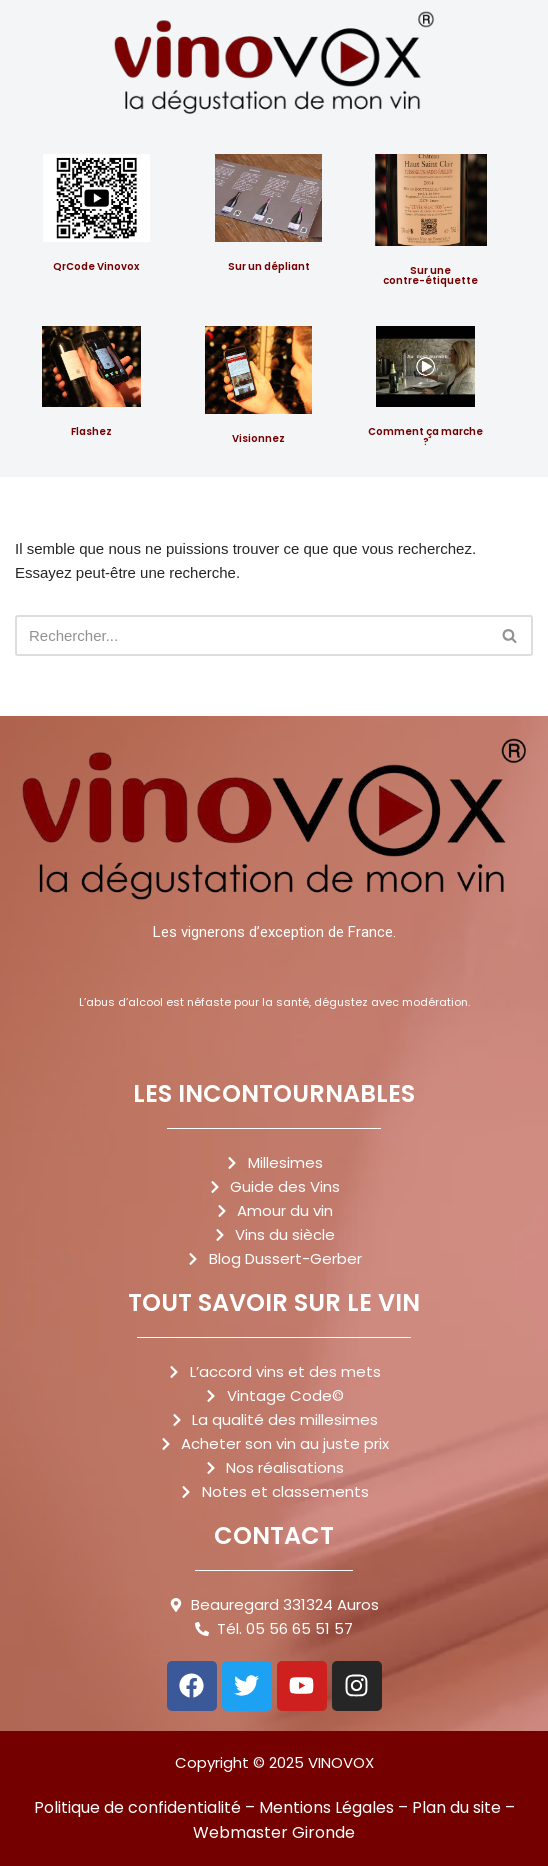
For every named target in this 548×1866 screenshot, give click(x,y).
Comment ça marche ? (425, 436)
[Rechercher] (251, 635)
